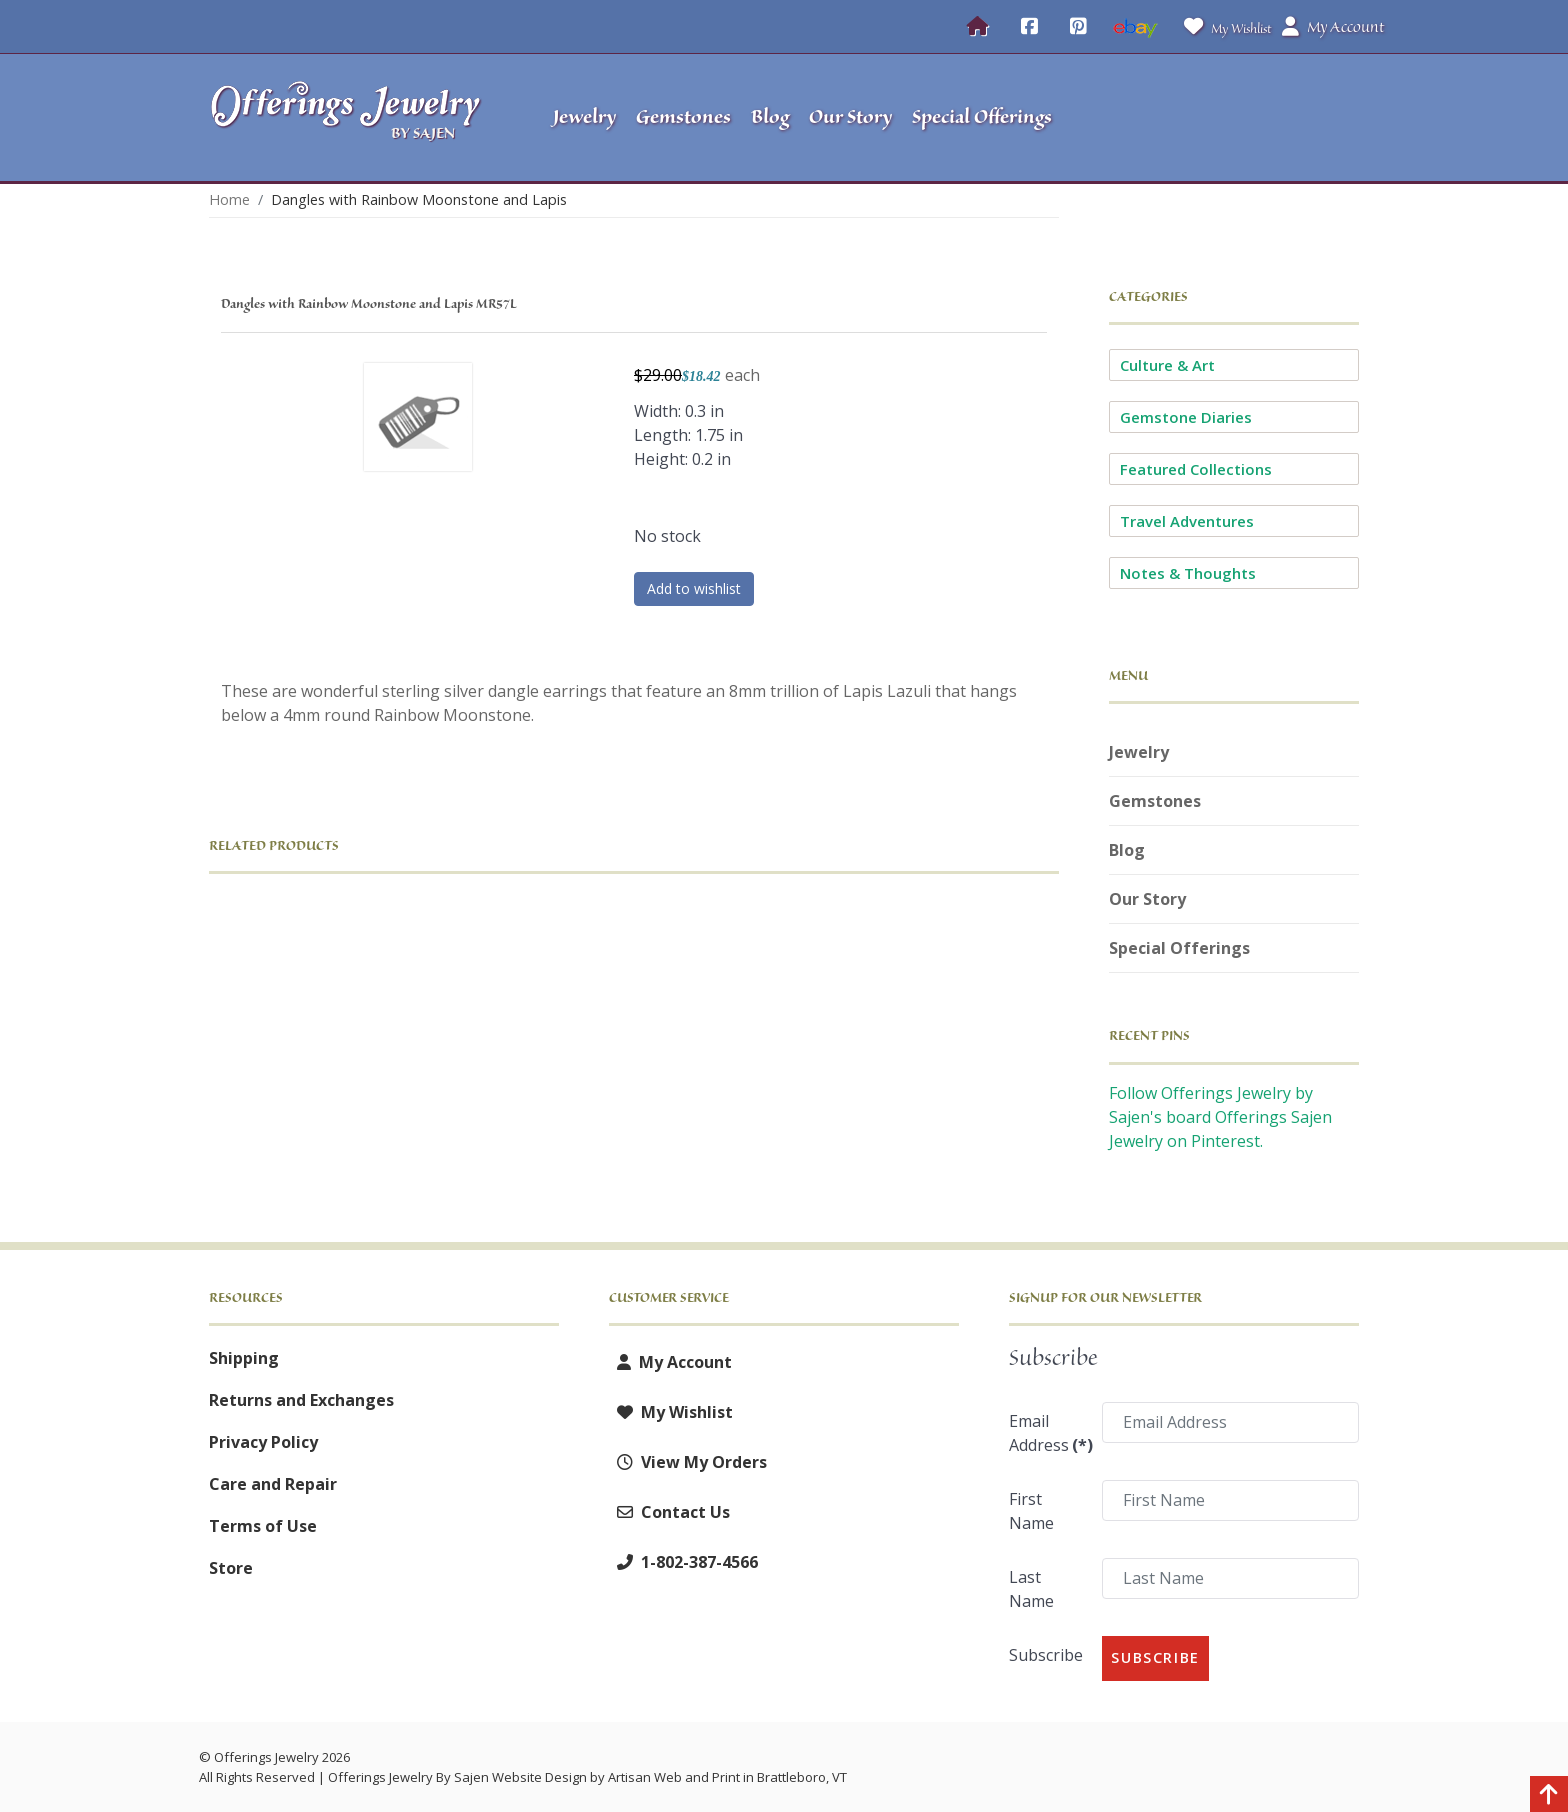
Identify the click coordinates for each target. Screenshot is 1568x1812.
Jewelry (1139, 752)
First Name (1031, 1511)
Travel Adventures (1187, 521)
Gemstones (1155, 801)
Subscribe (1046, 1655)
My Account (670, 1362)
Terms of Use (263, 1526)
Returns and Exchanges (301, 1400)
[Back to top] (1549, 1797)
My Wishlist (1223, 26)
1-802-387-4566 (683, 1562)
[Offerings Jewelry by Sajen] (352, 117)
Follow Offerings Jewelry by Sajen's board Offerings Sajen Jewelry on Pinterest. (1220, 1117)
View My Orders (688, 1462)
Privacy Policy (263, 1442)
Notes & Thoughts (1188, 573)
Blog (1127, 850)
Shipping (244, 1358)
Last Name (1031, 1589)
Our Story (1147, 899)
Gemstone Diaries (1186, 417)
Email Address (1049, 1433)
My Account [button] (1333, 27)
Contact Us (669, 1512)
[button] (1234, 118)
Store (231, 1568)
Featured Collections (1196, 469)
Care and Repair (273, 1484)
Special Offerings (1179, 948)
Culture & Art (1167, 365)
